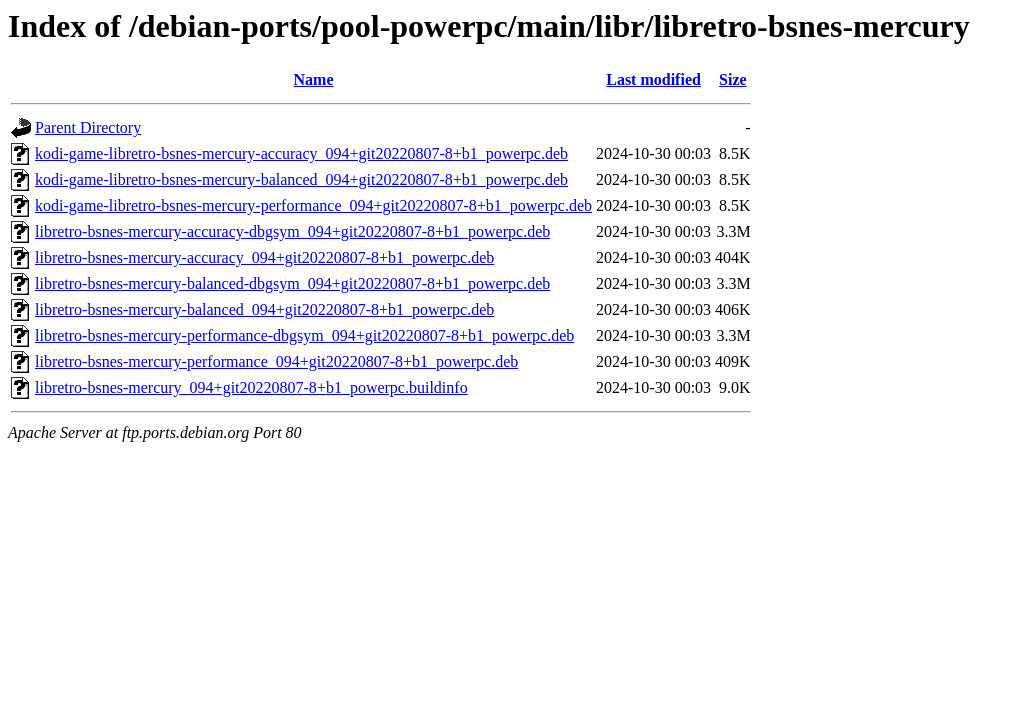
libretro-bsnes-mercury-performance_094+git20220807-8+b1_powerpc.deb (276, 361)
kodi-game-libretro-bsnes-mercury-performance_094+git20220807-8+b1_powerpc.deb (313, 205)
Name (314, 79)
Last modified (653, 79)
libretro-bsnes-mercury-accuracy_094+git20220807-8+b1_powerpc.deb (264, 257)
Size (733, 79)
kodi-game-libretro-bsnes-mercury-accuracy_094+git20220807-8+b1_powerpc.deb (301, 153)
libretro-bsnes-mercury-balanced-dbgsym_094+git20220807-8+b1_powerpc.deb (292, 283)
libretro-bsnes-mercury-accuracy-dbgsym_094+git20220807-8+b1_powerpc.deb (292, 231)
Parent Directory (88, 127)
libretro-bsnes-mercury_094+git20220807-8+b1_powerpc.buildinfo (251, 387)
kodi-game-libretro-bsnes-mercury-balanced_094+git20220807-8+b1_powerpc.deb (301, 179)
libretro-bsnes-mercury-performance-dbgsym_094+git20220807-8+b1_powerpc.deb (304, 335)
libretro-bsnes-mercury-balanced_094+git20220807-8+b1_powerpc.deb (264, 309)
